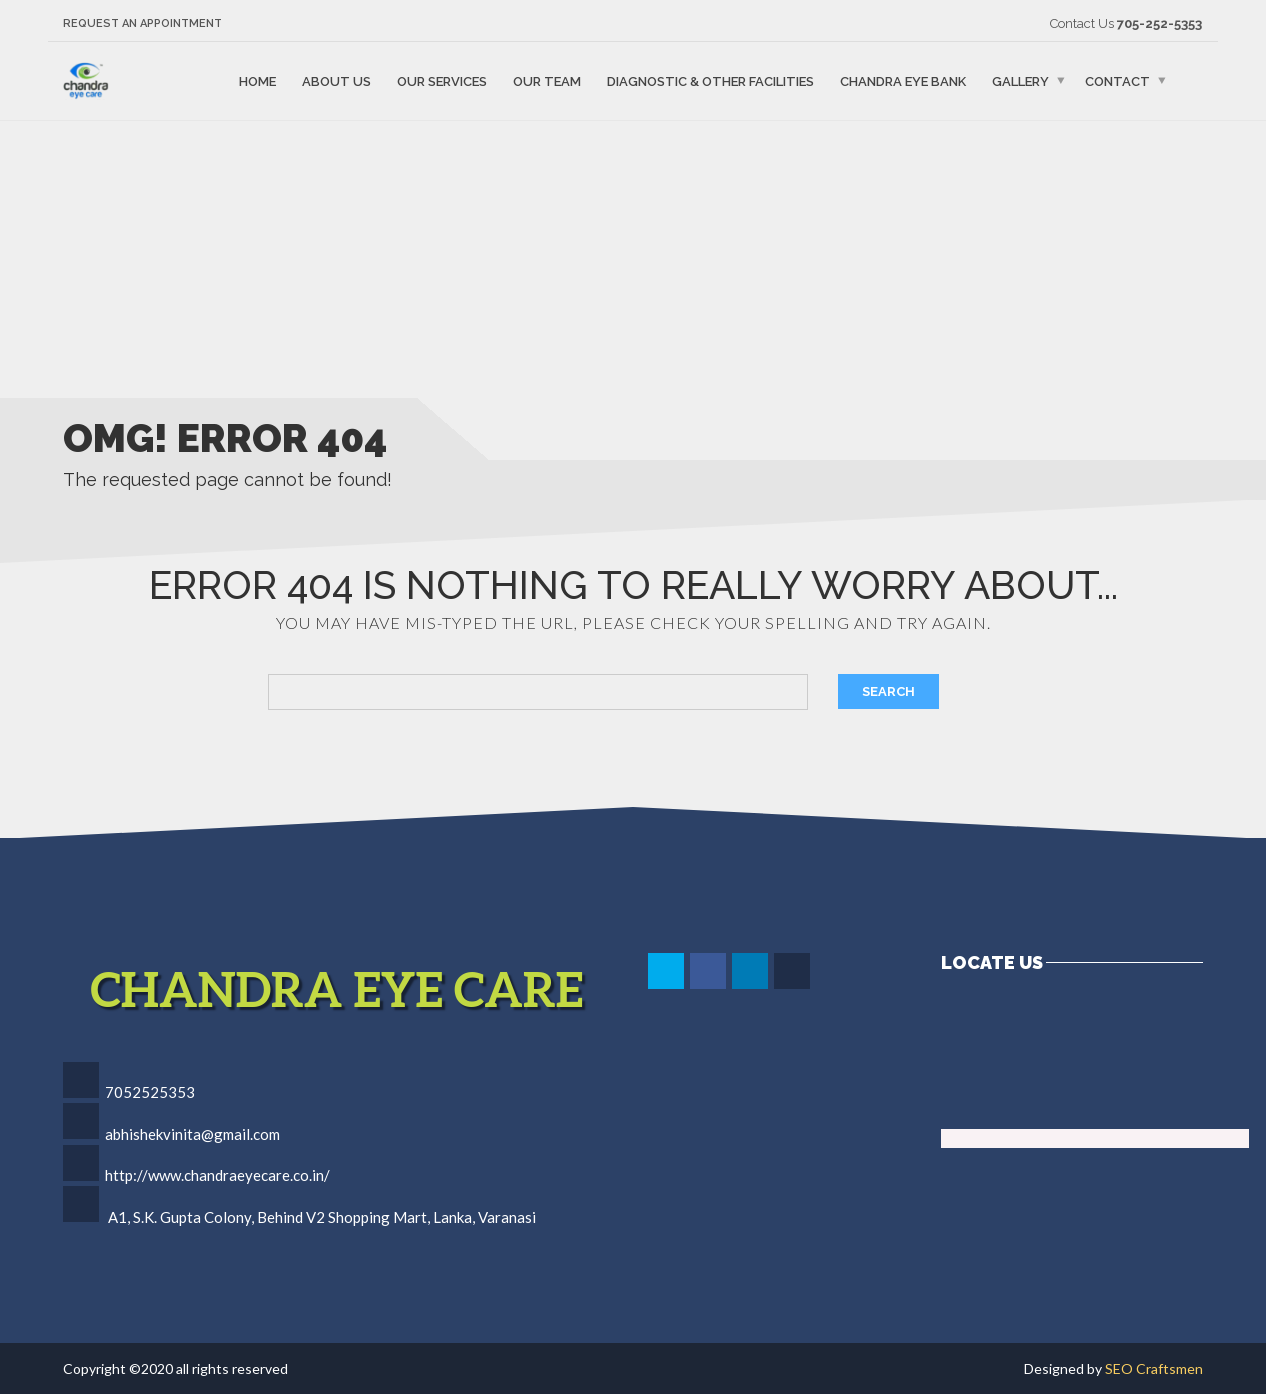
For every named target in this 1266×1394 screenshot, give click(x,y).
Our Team (547, 80)
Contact (1117, 80)
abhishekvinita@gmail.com (192, 1134)
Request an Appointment (142, 23)
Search (888, 691)
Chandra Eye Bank (903, 80)
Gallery (1020, 80)
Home (257, 80)
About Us (336, 80)
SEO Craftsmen (1154, 1368)
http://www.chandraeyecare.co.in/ (217, 1175)
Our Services (442, 80)
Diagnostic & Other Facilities (710, 80)
